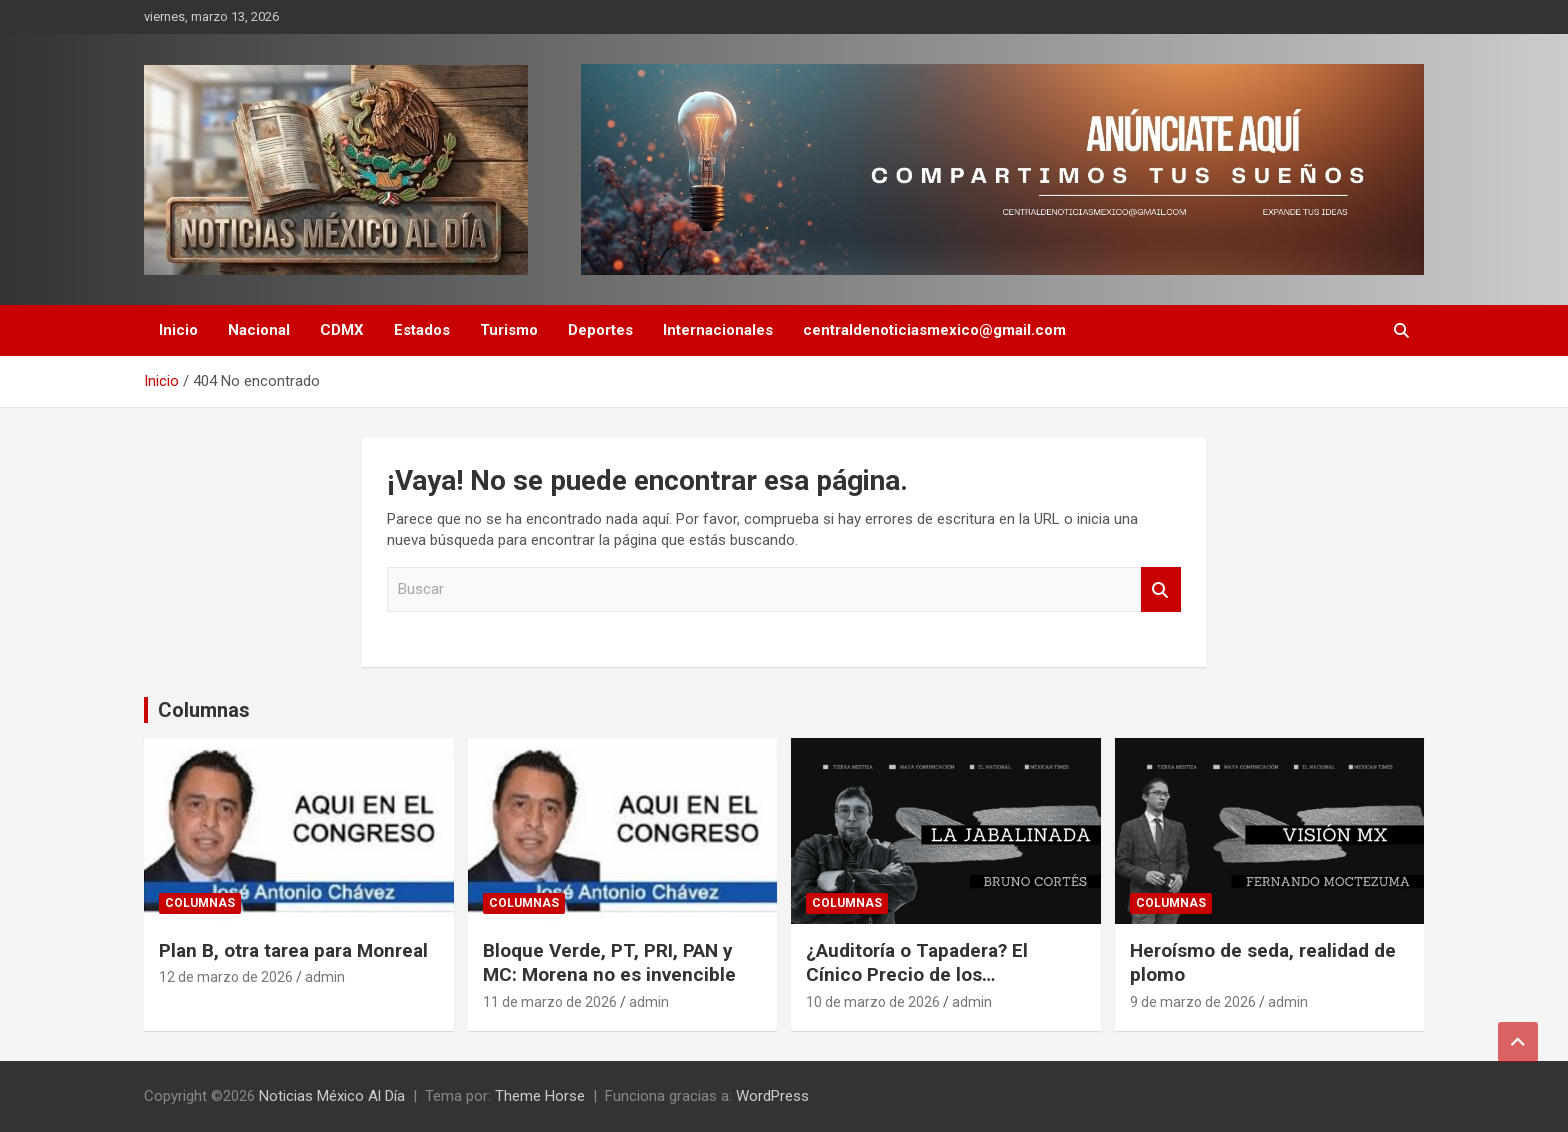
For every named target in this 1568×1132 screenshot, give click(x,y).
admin (325, 977)
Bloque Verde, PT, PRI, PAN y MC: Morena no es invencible (609, 963)
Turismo (509, 330)
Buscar (1161, 589)
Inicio (178, 330)
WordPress (772, 1096)
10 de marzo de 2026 (873, 1002)
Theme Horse (540, 1096)
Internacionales (718, 330)
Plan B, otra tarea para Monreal (293, 950)
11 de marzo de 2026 (550, 1002)
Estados (422, 330)
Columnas (204, 710)
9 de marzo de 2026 (1193, 1002)
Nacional (259, 330)
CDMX (342, 330)
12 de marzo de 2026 (226, 977)
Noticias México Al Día (332, 1096)
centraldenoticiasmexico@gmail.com (934, 330)
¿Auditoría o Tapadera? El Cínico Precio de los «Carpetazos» (917, 975)
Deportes (600, 330)
